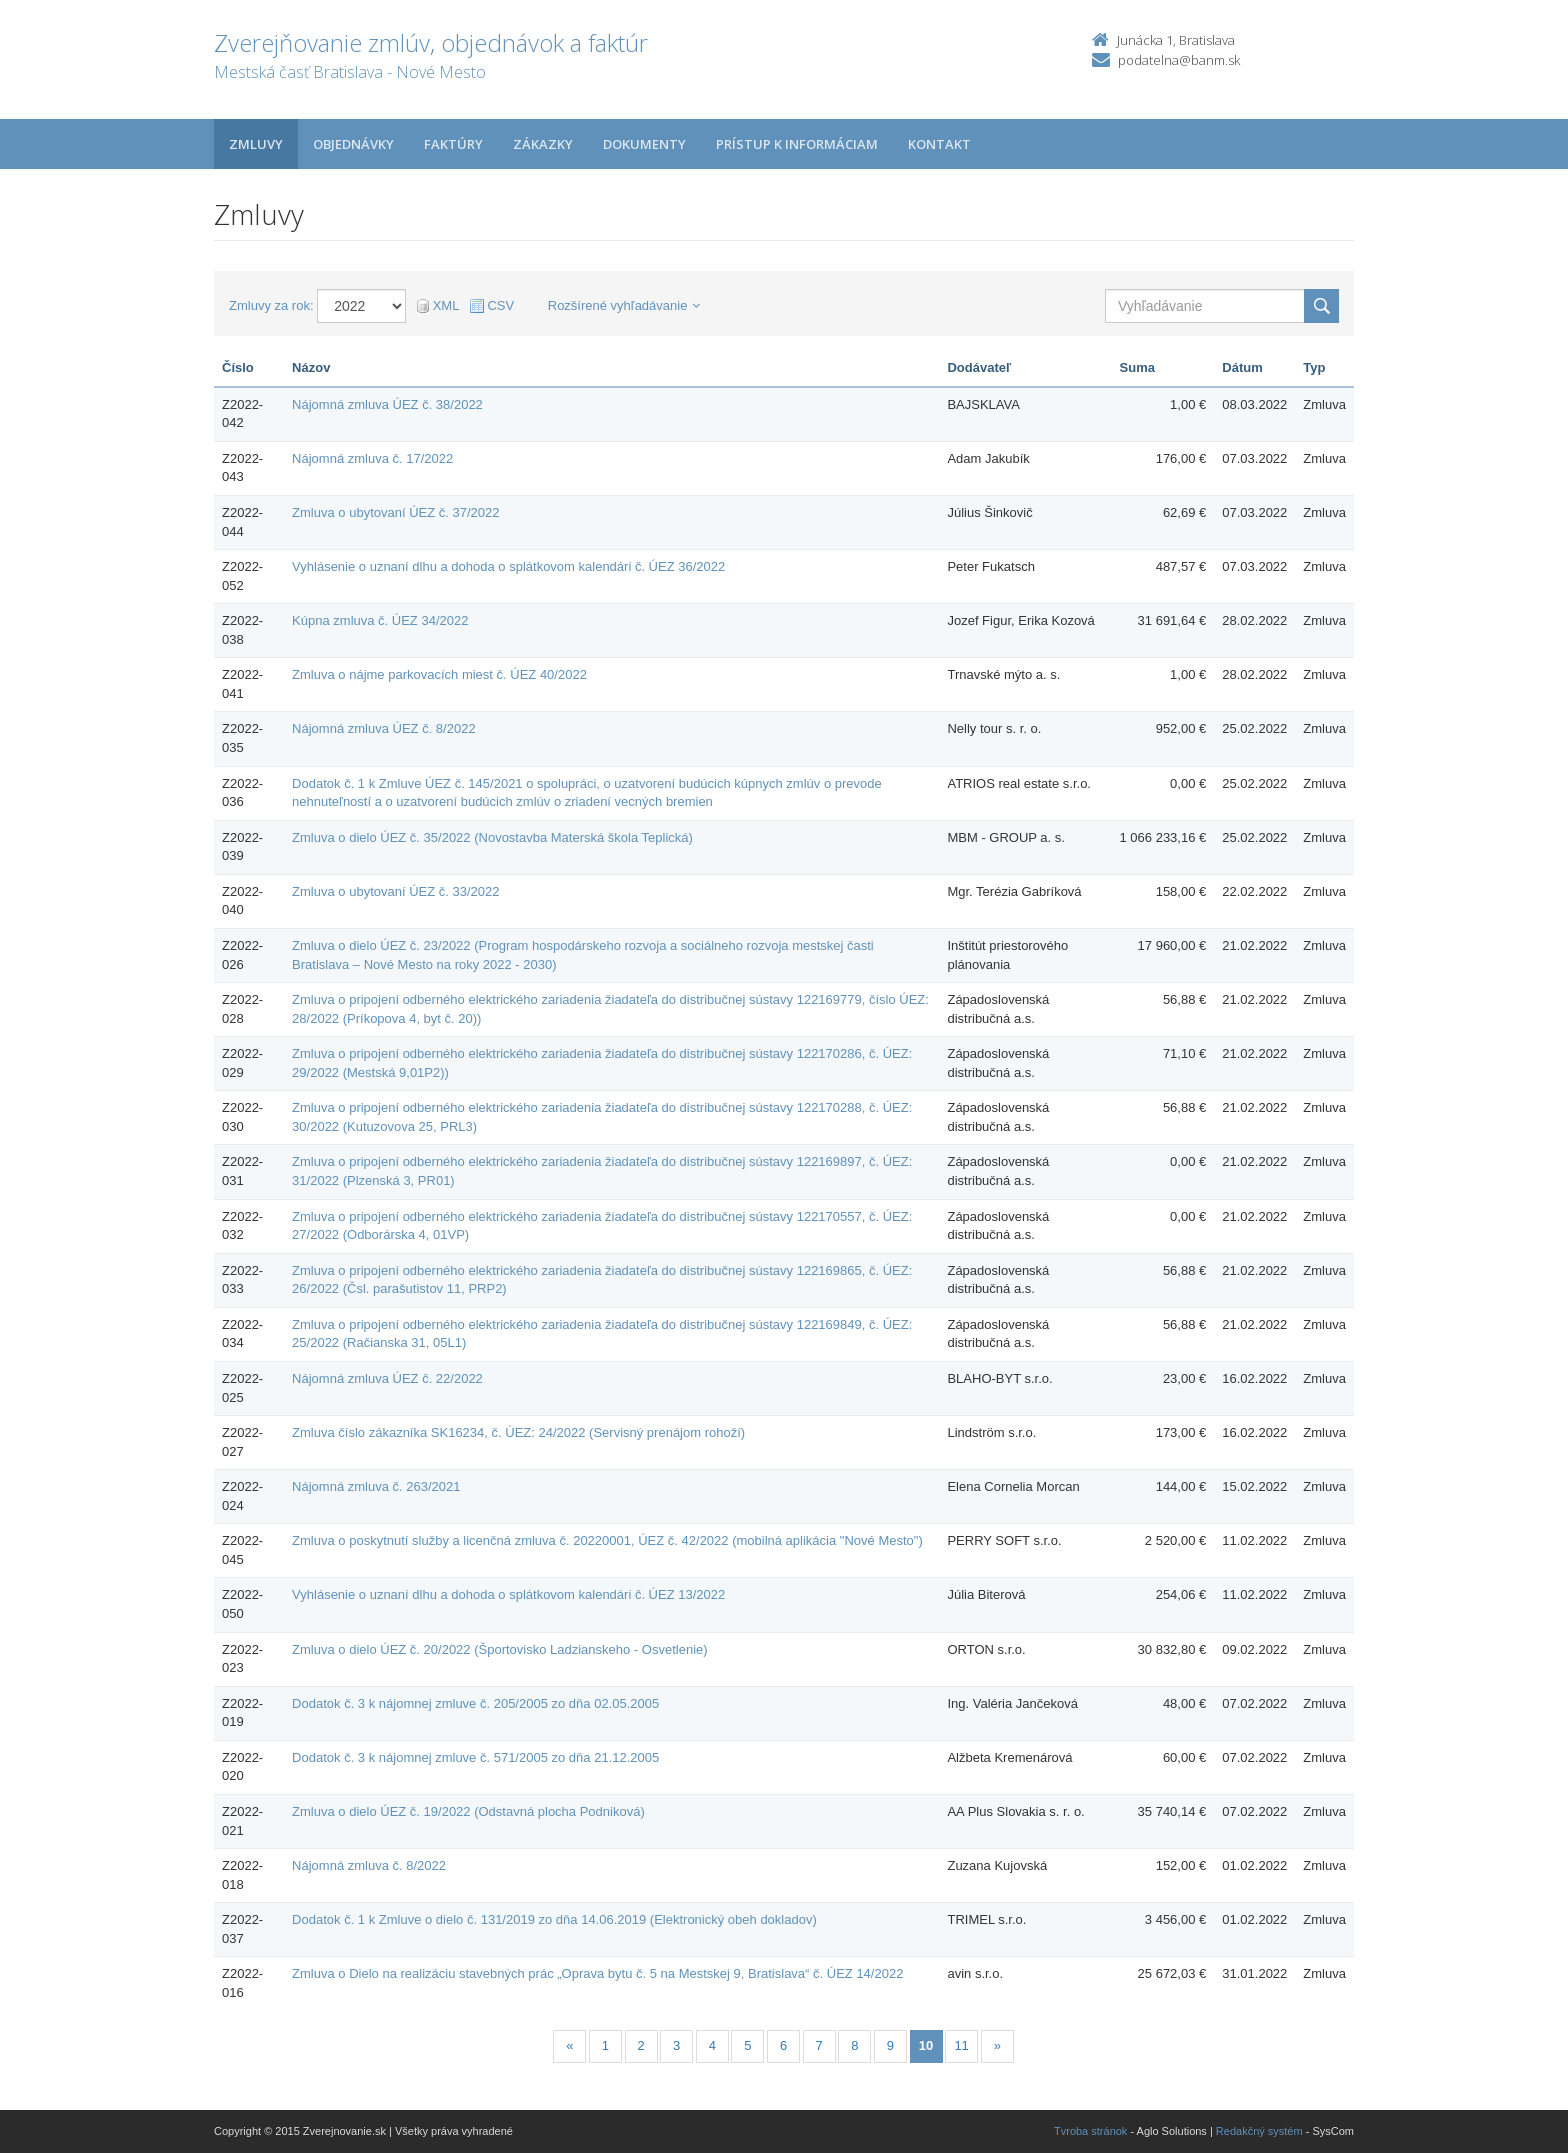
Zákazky (543, 144)
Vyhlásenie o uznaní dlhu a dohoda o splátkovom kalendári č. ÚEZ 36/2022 (508, 566)
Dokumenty (644, 144)
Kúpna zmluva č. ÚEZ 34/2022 (380, 620)
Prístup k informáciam (797, 144)
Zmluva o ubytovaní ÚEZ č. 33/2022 (395, 891)
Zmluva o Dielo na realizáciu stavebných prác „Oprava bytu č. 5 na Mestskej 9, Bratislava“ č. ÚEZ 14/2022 (597, 1973)
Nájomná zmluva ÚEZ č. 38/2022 (387, 404)
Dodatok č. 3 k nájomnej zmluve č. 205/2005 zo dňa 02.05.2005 (475, 1703)
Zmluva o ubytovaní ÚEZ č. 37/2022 (395, 512)
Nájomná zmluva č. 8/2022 (369, 1865)
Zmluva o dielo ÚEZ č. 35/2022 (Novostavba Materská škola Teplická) (492, 837)
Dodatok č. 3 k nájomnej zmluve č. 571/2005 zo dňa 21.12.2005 (475, 1757)
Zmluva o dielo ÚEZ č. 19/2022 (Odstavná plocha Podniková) (468, 1811)
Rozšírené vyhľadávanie (624, 305)
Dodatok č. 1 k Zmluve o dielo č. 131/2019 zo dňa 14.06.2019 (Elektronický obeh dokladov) (554, 1919)
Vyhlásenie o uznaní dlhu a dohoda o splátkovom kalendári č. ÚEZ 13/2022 (508, 1594)
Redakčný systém (1259, 2131)
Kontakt (939, 144)
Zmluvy (256, 144)
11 (961, 2045)
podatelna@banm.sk (1179, 60)
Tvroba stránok (1090, 2131)
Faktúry (453, 144)
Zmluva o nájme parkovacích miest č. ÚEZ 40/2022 (439, 674)
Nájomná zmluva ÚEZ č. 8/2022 (384, 728)
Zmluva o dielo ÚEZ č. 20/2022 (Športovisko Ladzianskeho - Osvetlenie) (499, 1649)
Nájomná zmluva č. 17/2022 (372, 458)
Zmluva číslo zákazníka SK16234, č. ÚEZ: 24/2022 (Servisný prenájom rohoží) (518, 1432)
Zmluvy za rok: (271, 305)
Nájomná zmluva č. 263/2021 (376, 1486)
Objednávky (353, 144)
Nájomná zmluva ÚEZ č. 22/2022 (387, 1378)
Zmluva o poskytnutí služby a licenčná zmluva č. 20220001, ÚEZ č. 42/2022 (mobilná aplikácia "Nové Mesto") (607, 1540)
